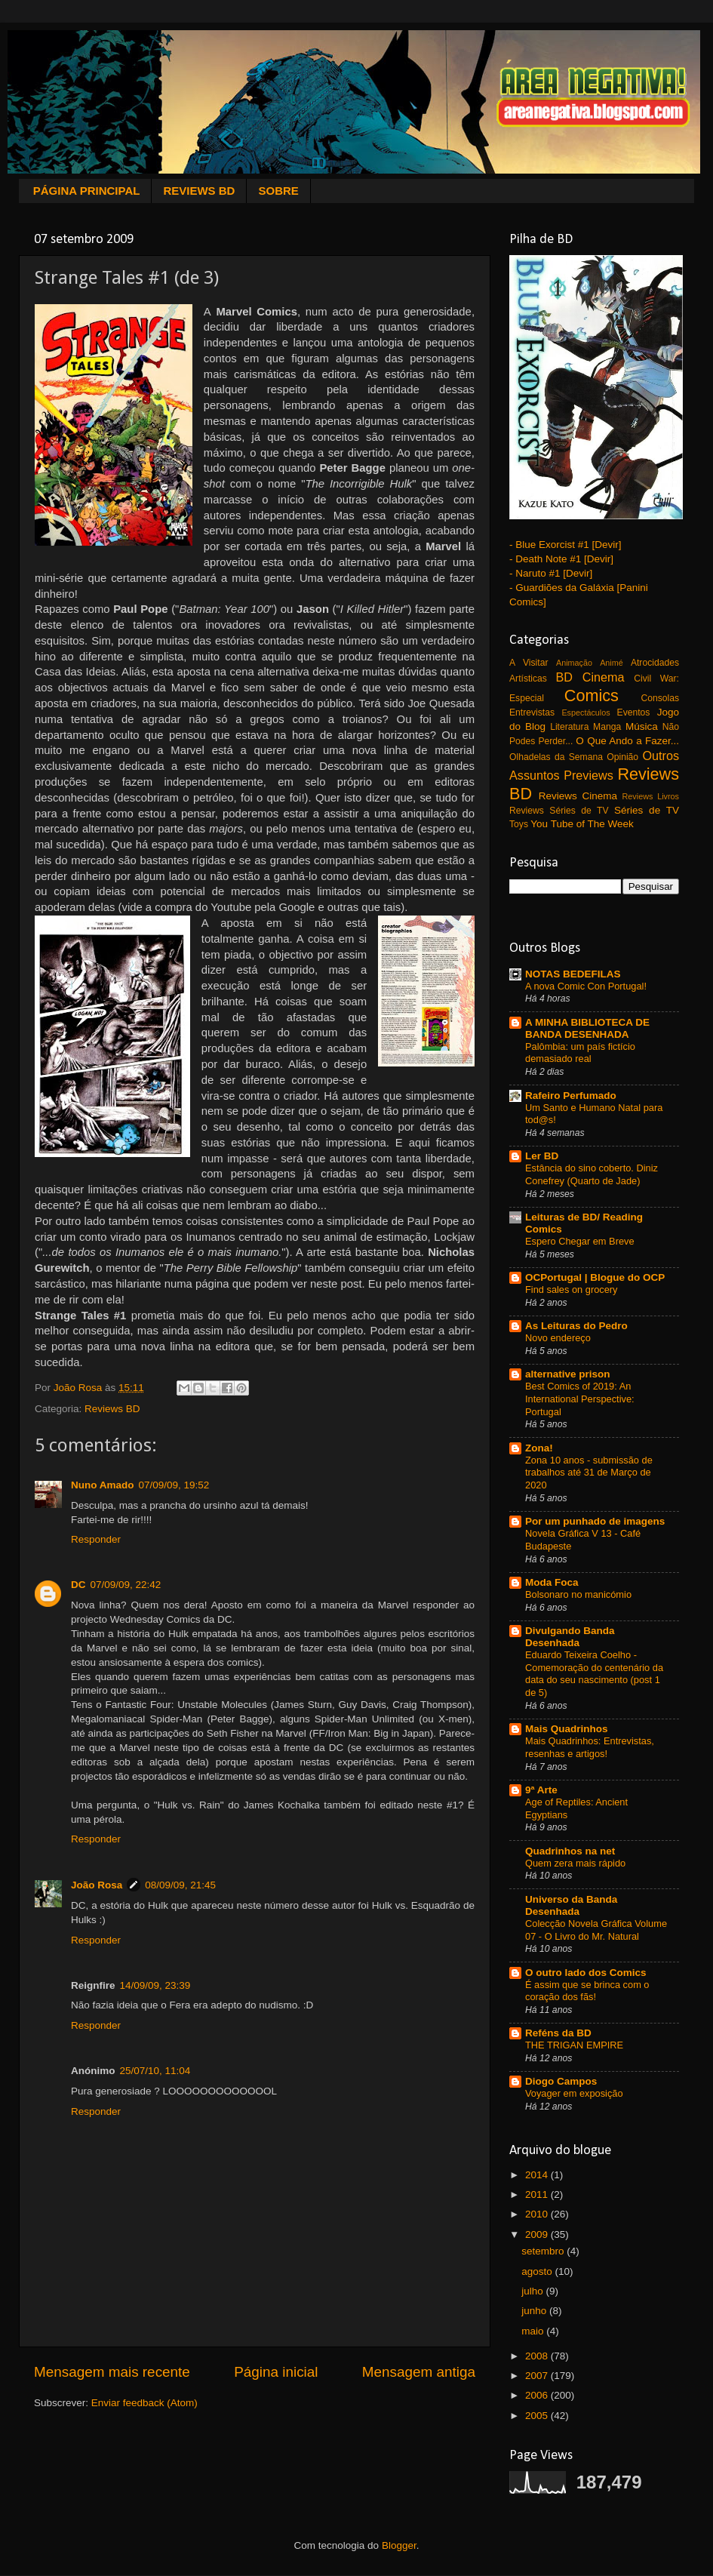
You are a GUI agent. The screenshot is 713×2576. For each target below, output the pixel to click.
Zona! (539, 1448)
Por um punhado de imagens (595, 1521)
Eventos (633, 712)
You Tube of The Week (581, 823)
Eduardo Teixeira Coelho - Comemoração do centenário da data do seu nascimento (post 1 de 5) (594, 1673)
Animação (574, 662)
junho (535, 2310)
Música (641, 726)
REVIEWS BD (199, 190)
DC (78, 1584)
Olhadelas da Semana (556, 757)
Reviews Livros (650, 796)
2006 (538, 2395)
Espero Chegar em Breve (580, 1241)
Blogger (399, 2545)
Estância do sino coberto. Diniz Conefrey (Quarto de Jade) (591, 1174)
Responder (96, 1539)
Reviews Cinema (578, 796)
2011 (538, 2194)
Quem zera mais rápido (575, 1863)
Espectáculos (585, 712)
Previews (588, 775)
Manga (607, 727)
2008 (538, 2356)
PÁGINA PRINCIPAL (86, 190)
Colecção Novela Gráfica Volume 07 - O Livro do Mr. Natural (596, 1930)
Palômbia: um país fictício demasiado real (580, 1053)
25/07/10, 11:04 (155, 2070)
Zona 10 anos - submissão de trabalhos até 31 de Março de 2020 (589, 1472)
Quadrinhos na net (570, 1851)
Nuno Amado (102, 1485)
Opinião (622, 757)
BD (564, 677)
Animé (611, 662)
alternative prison (567, 1374)
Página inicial (276, 2372)
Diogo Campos (561, 2081)
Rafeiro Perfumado (570, 1095)
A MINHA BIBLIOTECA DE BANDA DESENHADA (587, 1028)
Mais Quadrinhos (566, 1728)
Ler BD (541, 1156)
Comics (591, 695)
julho (533, 2291)
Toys (518, 824)
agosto (538, 2271)
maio (533, 2331)
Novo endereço (558, 1337)
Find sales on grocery (571, 1289)
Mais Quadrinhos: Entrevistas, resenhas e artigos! (589, 1747)
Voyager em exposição (574, 2093)
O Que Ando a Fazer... (627, 740)
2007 (538, 2375)
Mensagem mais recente (112, 2372)
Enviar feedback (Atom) (144, 2402)
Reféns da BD (558, 2033)
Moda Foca (552, 1582)
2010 (538, 2214)
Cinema (603, 677)
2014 (538, 2175)
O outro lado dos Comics (586, 1972)
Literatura (569, 727)
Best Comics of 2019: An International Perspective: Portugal (580, 1398)
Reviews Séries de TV (559, 810)
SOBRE (278, 190)
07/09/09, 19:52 (174, 1485)
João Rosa (96, 1885)
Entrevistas (532, 712)
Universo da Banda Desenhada (571, 1905)
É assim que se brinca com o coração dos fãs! (587, 1991)
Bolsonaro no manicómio (578, 1594)
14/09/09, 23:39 (155, 1985)
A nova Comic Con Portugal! (586, 986)
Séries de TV (646, 810)
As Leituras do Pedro (576, 1325)
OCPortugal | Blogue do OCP (595, 1277)
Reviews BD (112, 1408)
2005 (538, 2415)
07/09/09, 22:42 (126, 1584)
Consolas (660, 698)
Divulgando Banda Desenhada (570, 1636)
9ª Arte (541, 1790)
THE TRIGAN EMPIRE (574, 2045)
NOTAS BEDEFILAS (573, 974)
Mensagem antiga (418, 2372)
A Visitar (528, 662)
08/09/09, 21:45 (180, 1885)
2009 (538, 2234)
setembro (544, 2251)
